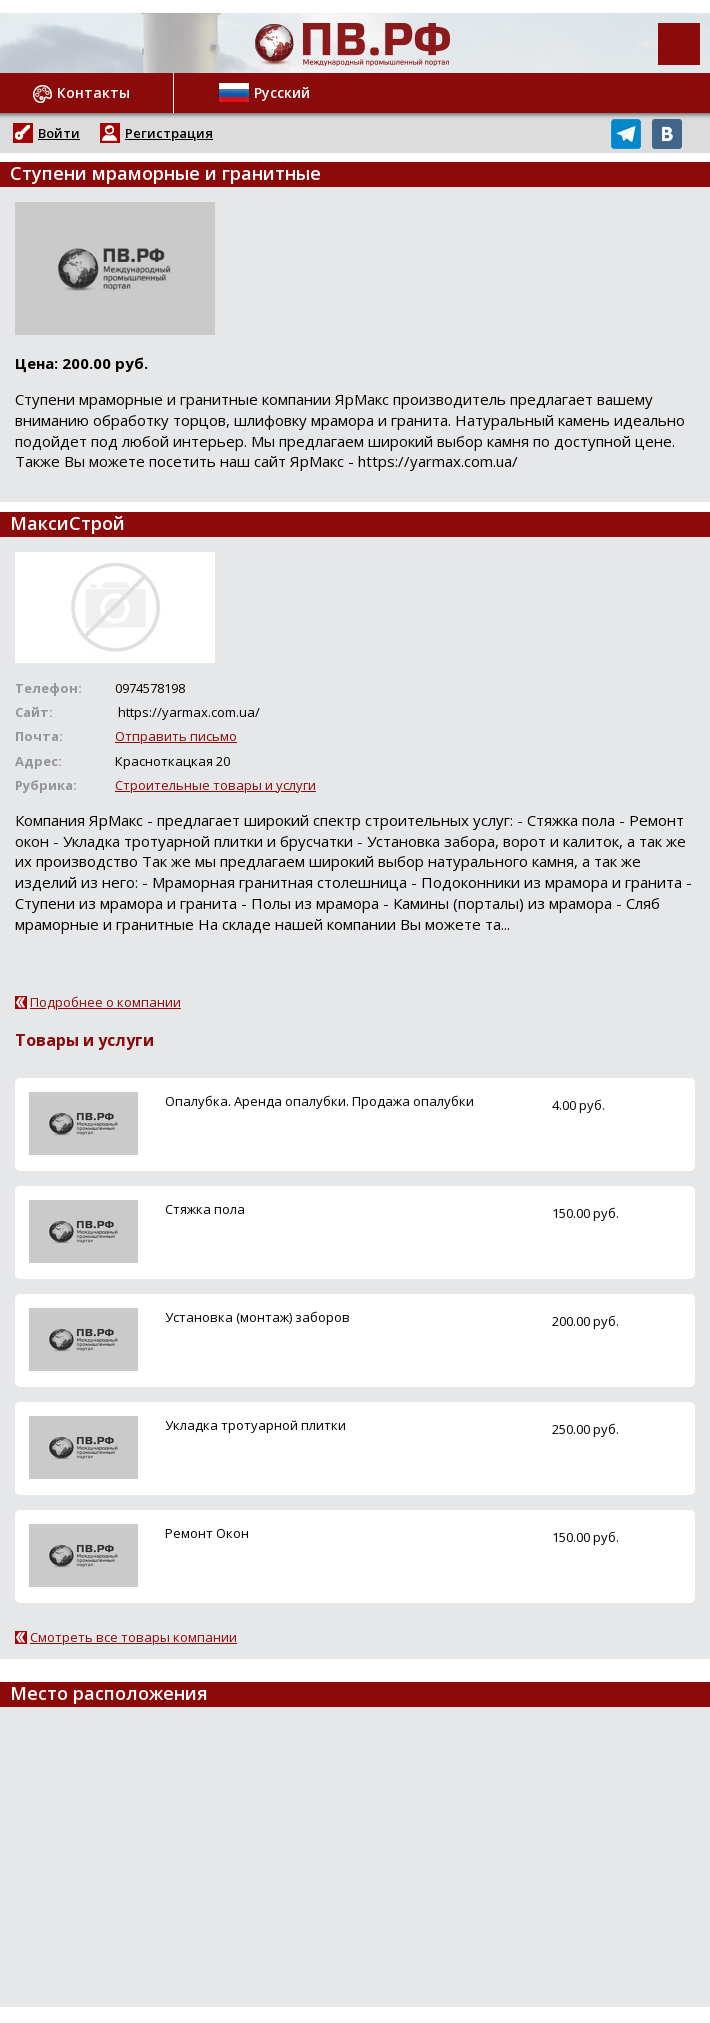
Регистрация (169, 133)
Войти (59, 133)
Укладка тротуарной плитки (255, 1425)
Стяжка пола (205, 1209)
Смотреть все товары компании (133, 1637)
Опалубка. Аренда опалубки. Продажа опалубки (319, 1101)
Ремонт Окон (207, 1533)
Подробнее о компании (105, 1002)
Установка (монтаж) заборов (257, 1317)
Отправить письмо (176, 736)
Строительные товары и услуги (215, 785)
